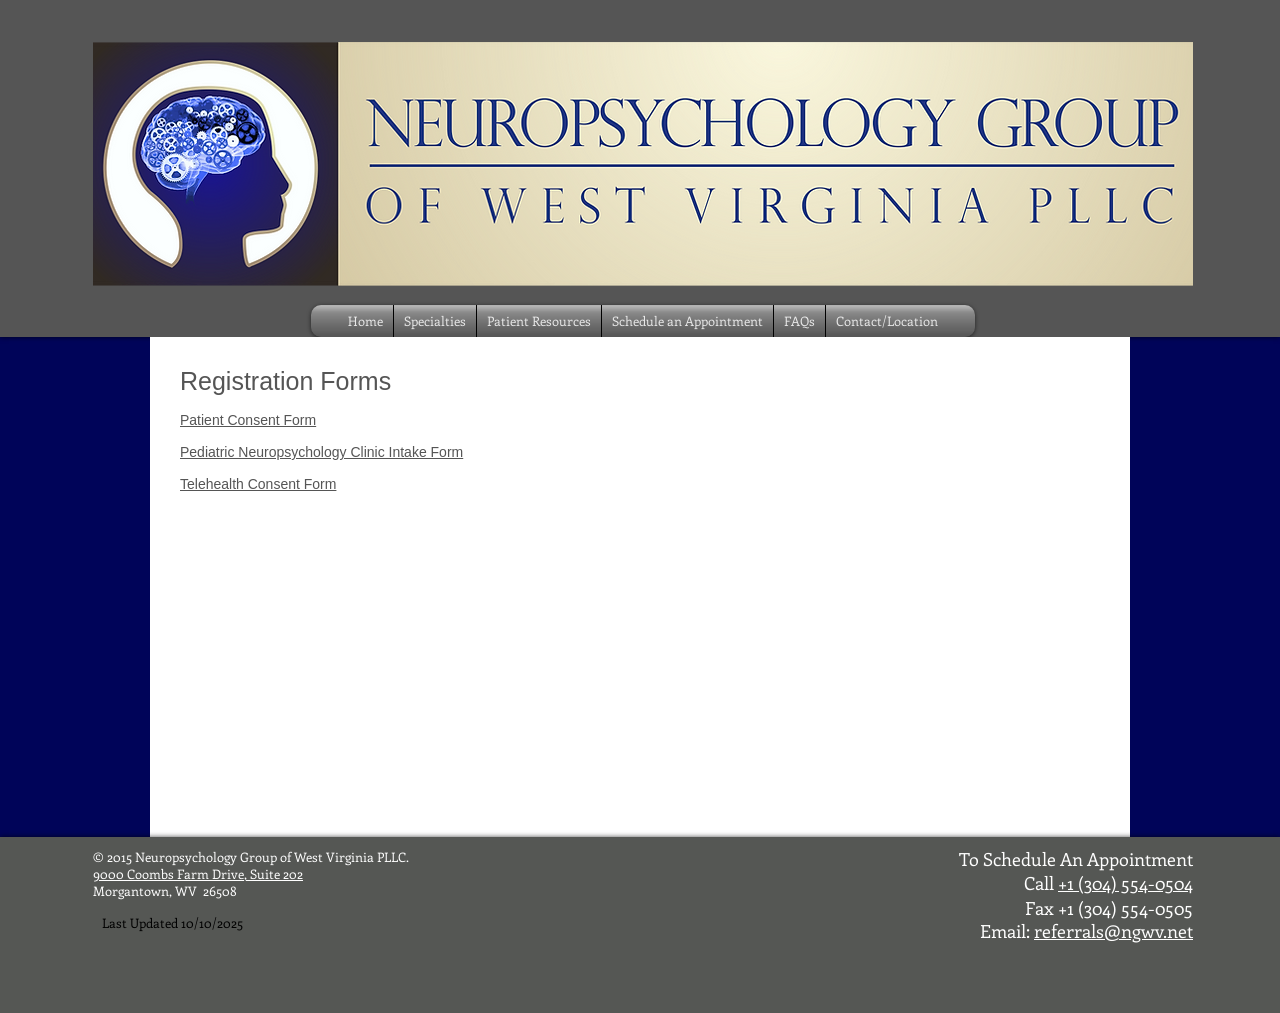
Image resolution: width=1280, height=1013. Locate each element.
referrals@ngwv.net (1113, 931)
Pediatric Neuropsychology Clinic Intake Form (321, 452)
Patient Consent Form (248, 420)
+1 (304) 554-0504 (1125, 883)
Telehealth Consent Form (258, 484)
